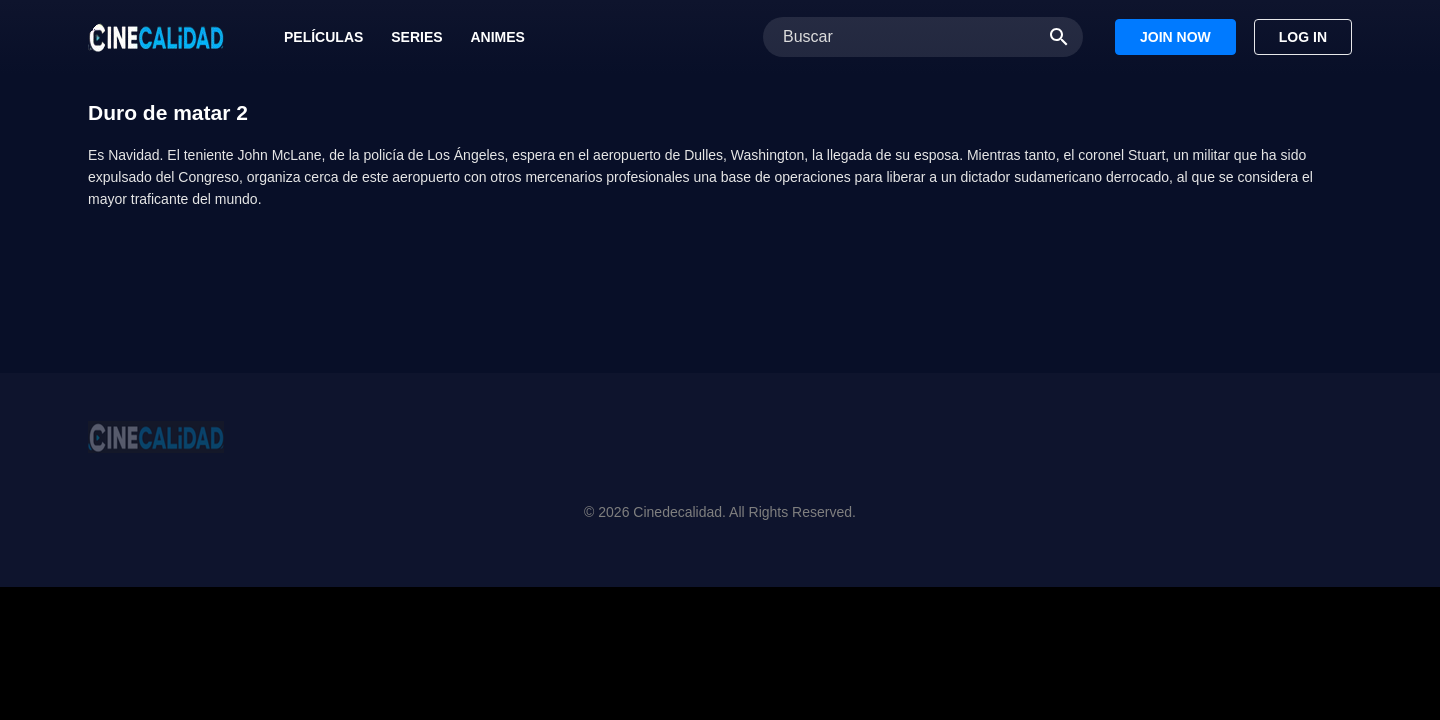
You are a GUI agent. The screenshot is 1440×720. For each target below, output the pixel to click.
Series (416, 37)
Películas (323, 37)
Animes (497, 37)
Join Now (1175, 37)
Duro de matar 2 (168, 112)
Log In (1303, 37)
